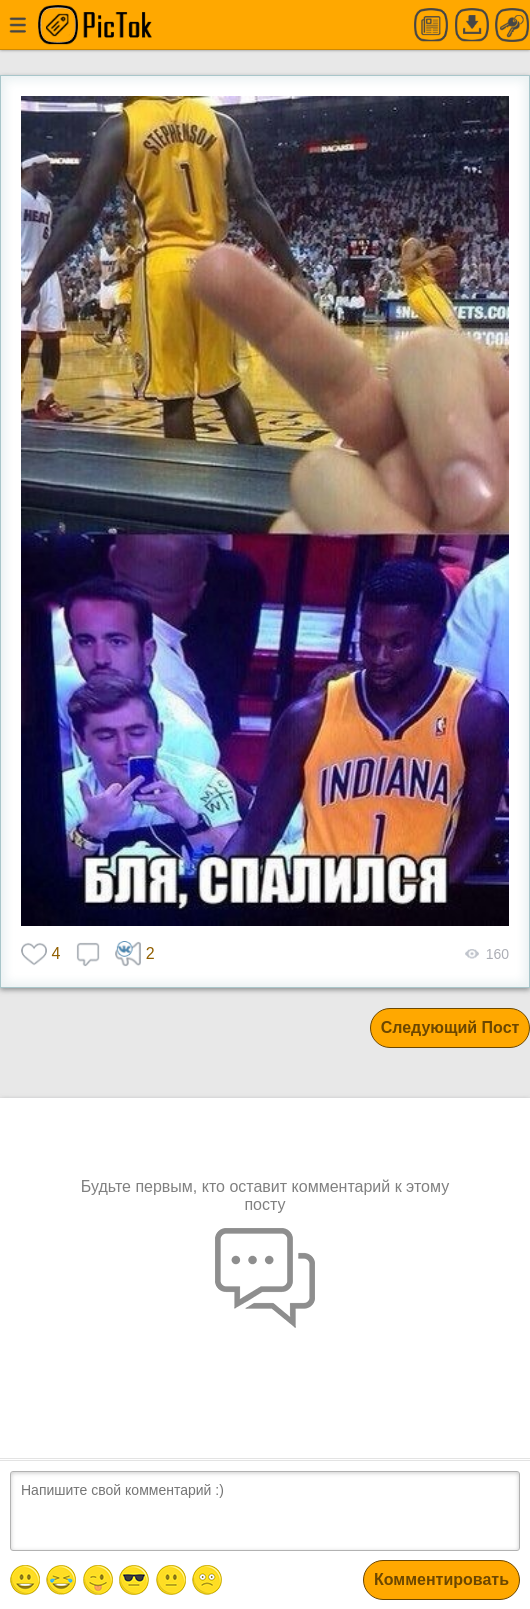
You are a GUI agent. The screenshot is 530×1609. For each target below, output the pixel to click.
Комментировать (441, 1579)
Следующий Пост (450, 1027)
